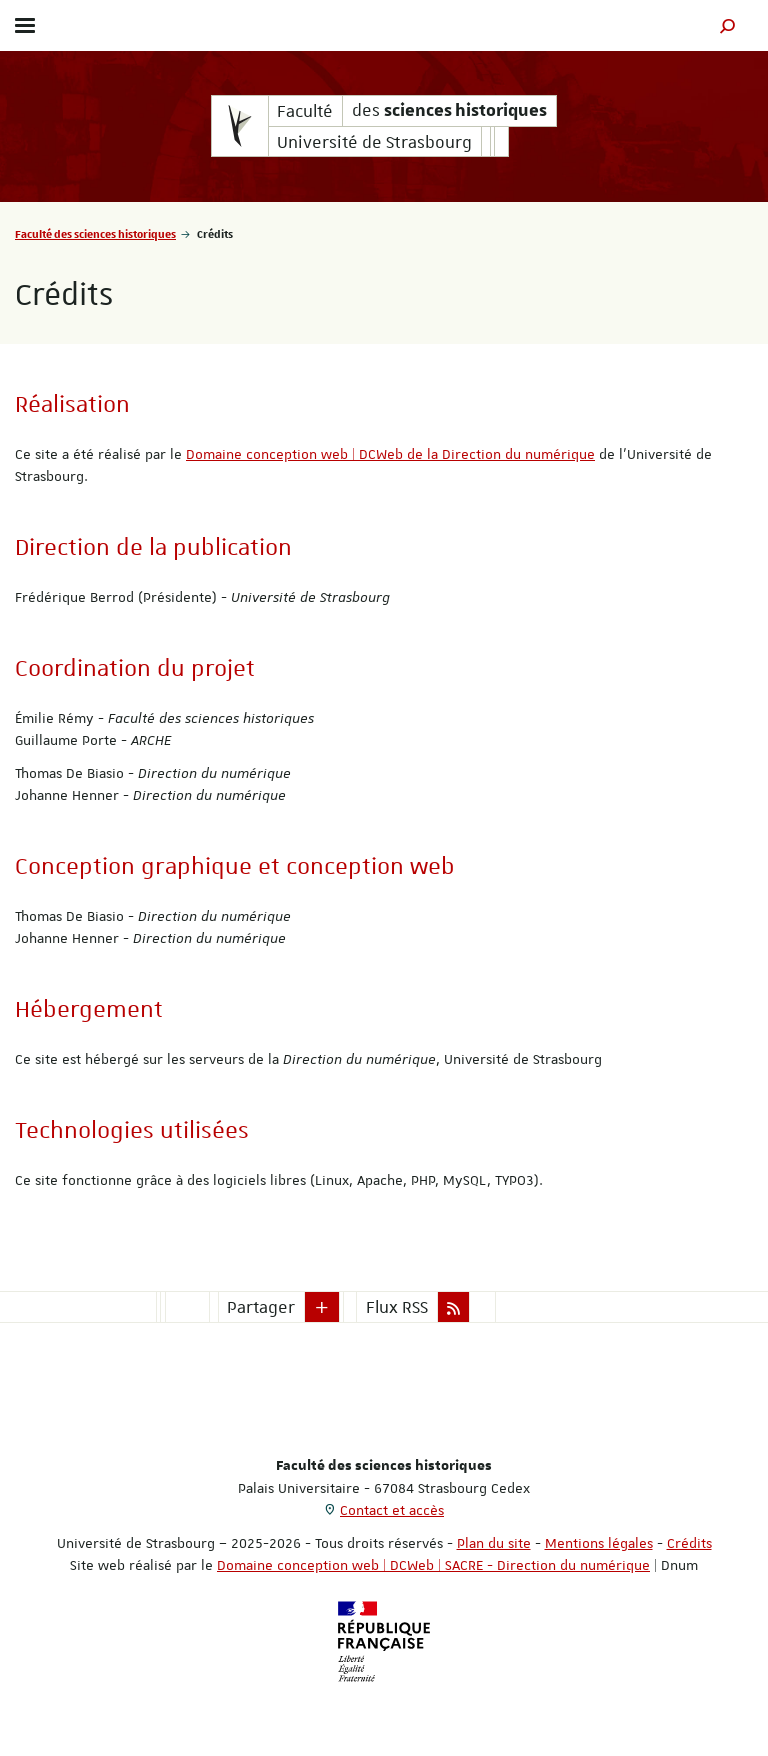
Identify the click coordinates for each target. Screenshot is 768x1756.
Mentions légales (599, 1543)
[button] (728, 25)
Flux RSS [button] (397, 1307)
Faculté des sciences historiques (95, 233)
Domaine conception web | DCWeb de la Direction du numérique (390, 454)
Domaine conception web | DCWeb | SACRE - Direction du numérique (433, 1565)
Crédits (689, 1543)
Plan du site (494, 1543)
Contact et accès (392, 1510)
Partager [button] (261, 1307)
